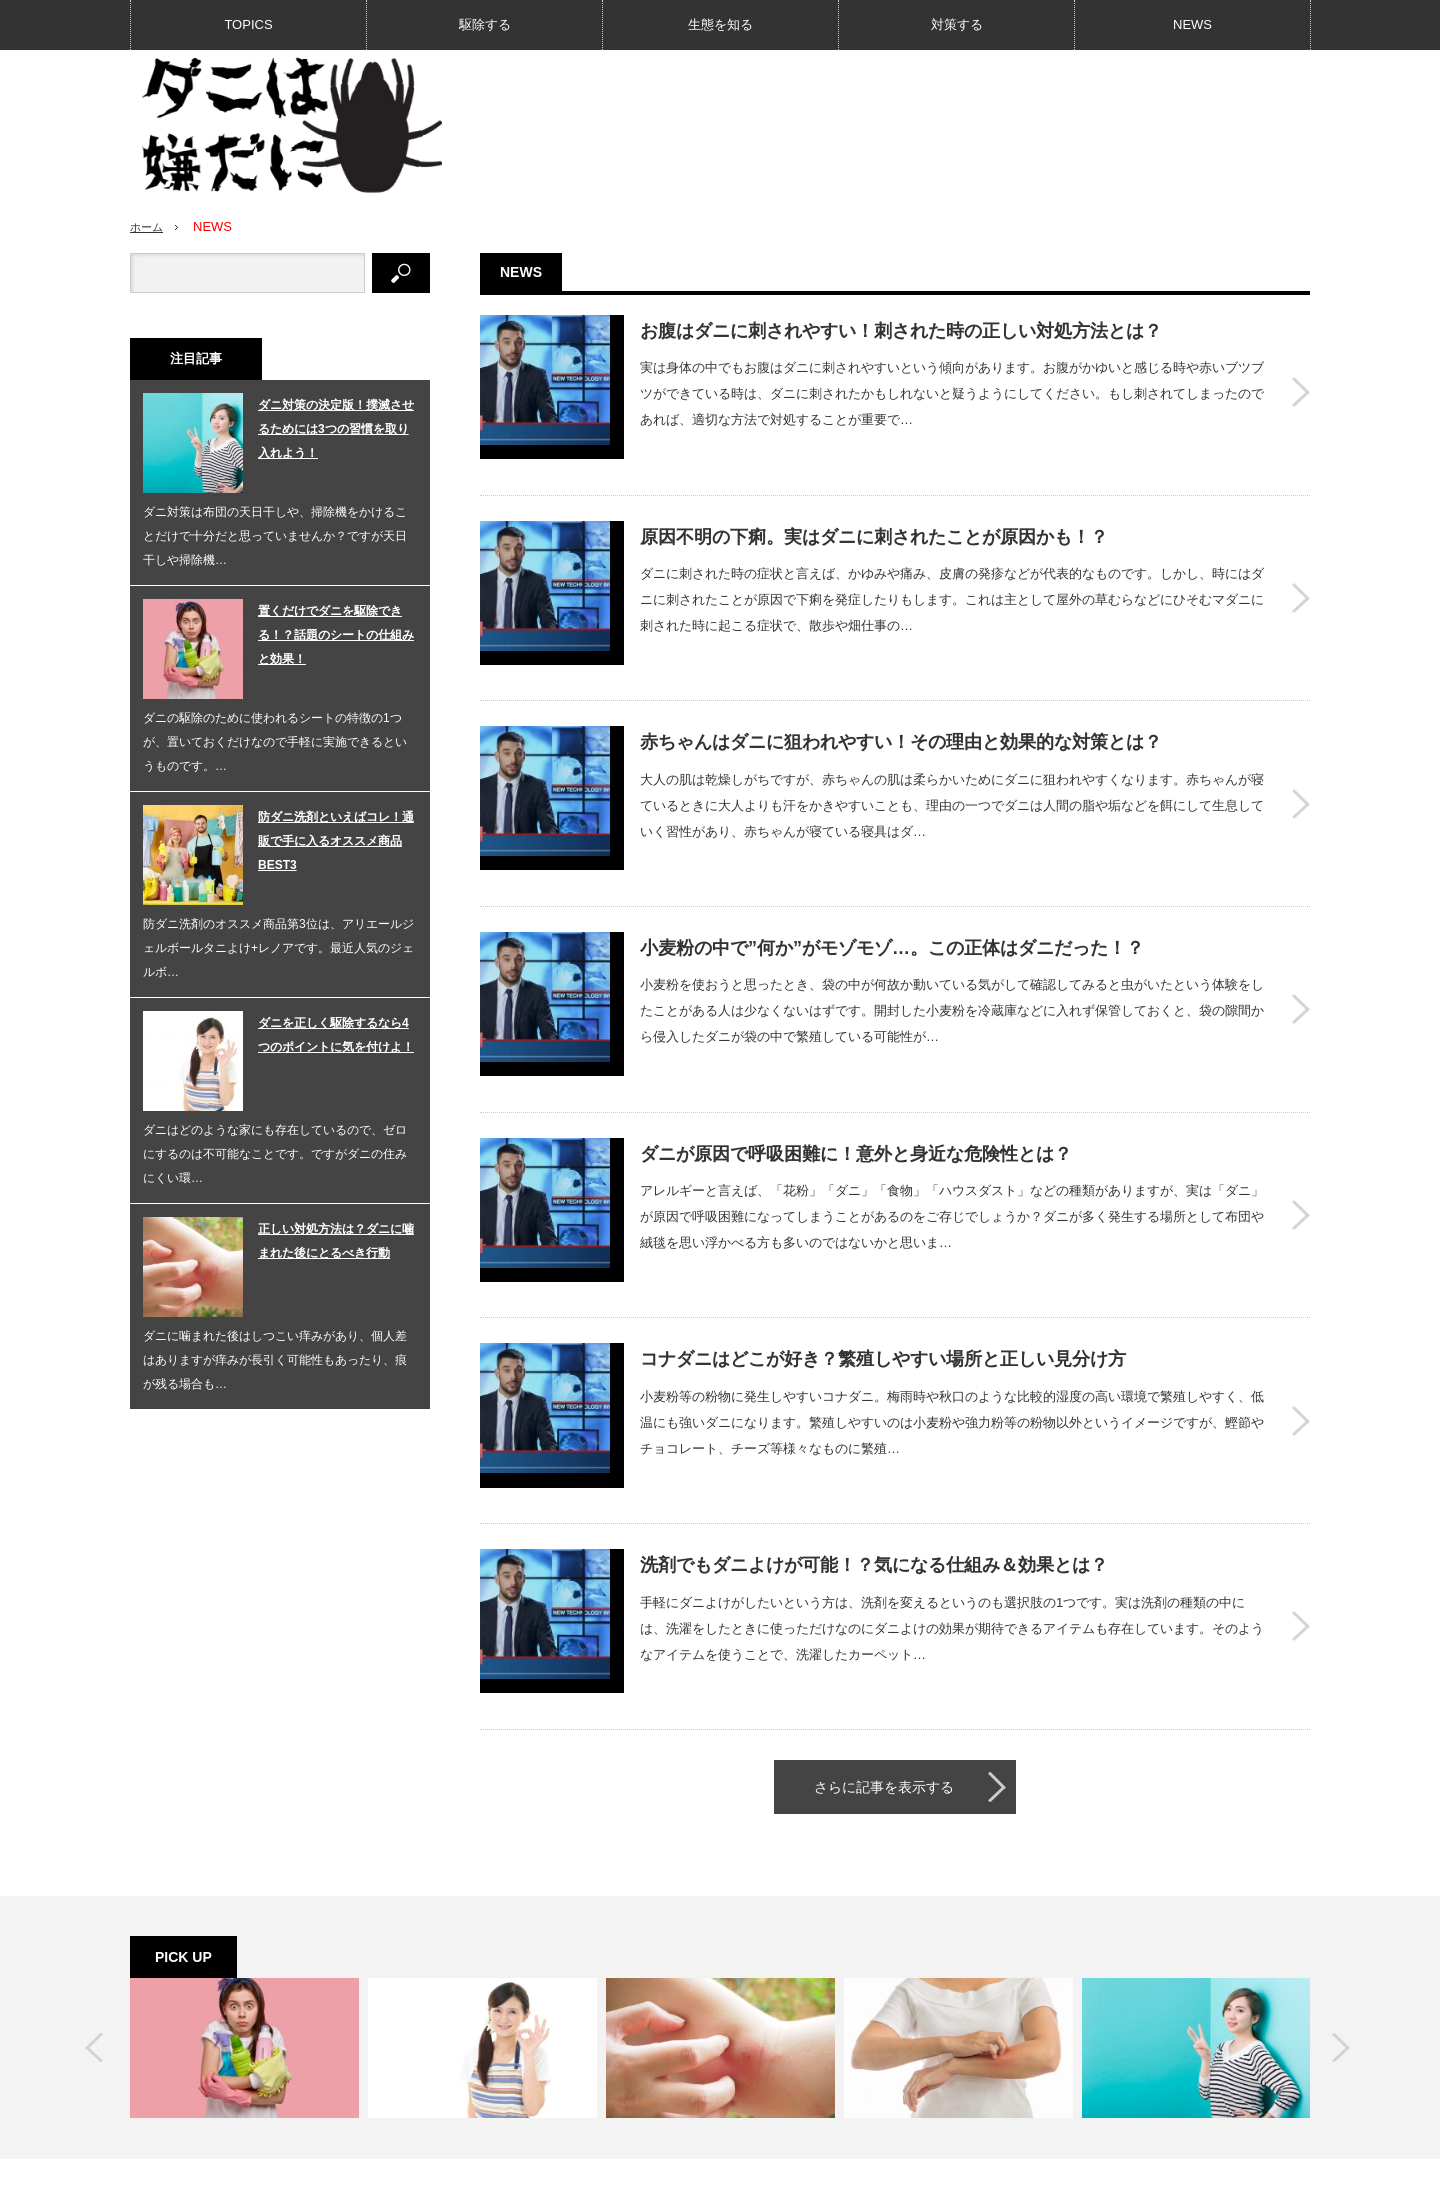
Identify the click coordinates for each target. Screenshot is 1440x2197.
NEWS (1192, 24)
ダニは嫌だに (1171, 2172)
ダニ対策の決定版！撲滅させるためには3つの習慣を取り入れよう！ (336, 429)
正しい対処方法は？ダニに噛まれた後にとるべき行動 (336, 1241)
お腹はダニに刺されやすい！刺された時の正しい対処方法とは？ (901, 331)
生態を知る (720, 24)
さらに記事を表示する (884, 1614)
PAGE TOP (720, 2119)
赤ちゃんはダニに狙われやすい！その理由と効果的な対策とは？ (901, 693)
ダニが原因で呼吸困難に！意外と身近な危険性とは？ (856, 1055)
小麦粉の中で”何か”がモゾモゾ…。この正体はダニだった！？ (892, 874)
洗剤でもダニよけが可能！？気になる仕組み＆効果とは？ (874, 1417)
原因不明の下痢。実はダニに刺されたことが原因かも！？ (874, 512)
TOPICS (248, 24)
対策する (957, 24)
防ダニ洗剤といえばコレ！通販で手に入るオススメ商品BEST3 (336, 841)
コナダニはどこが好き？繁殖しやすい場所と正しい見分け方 (883, 1236)
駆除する (485, 24)
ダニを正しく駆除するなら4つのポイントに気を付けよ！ (336, 1035)
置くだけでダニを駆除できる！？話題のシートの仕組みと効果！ (336, 635)
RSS (1081, 2063)
